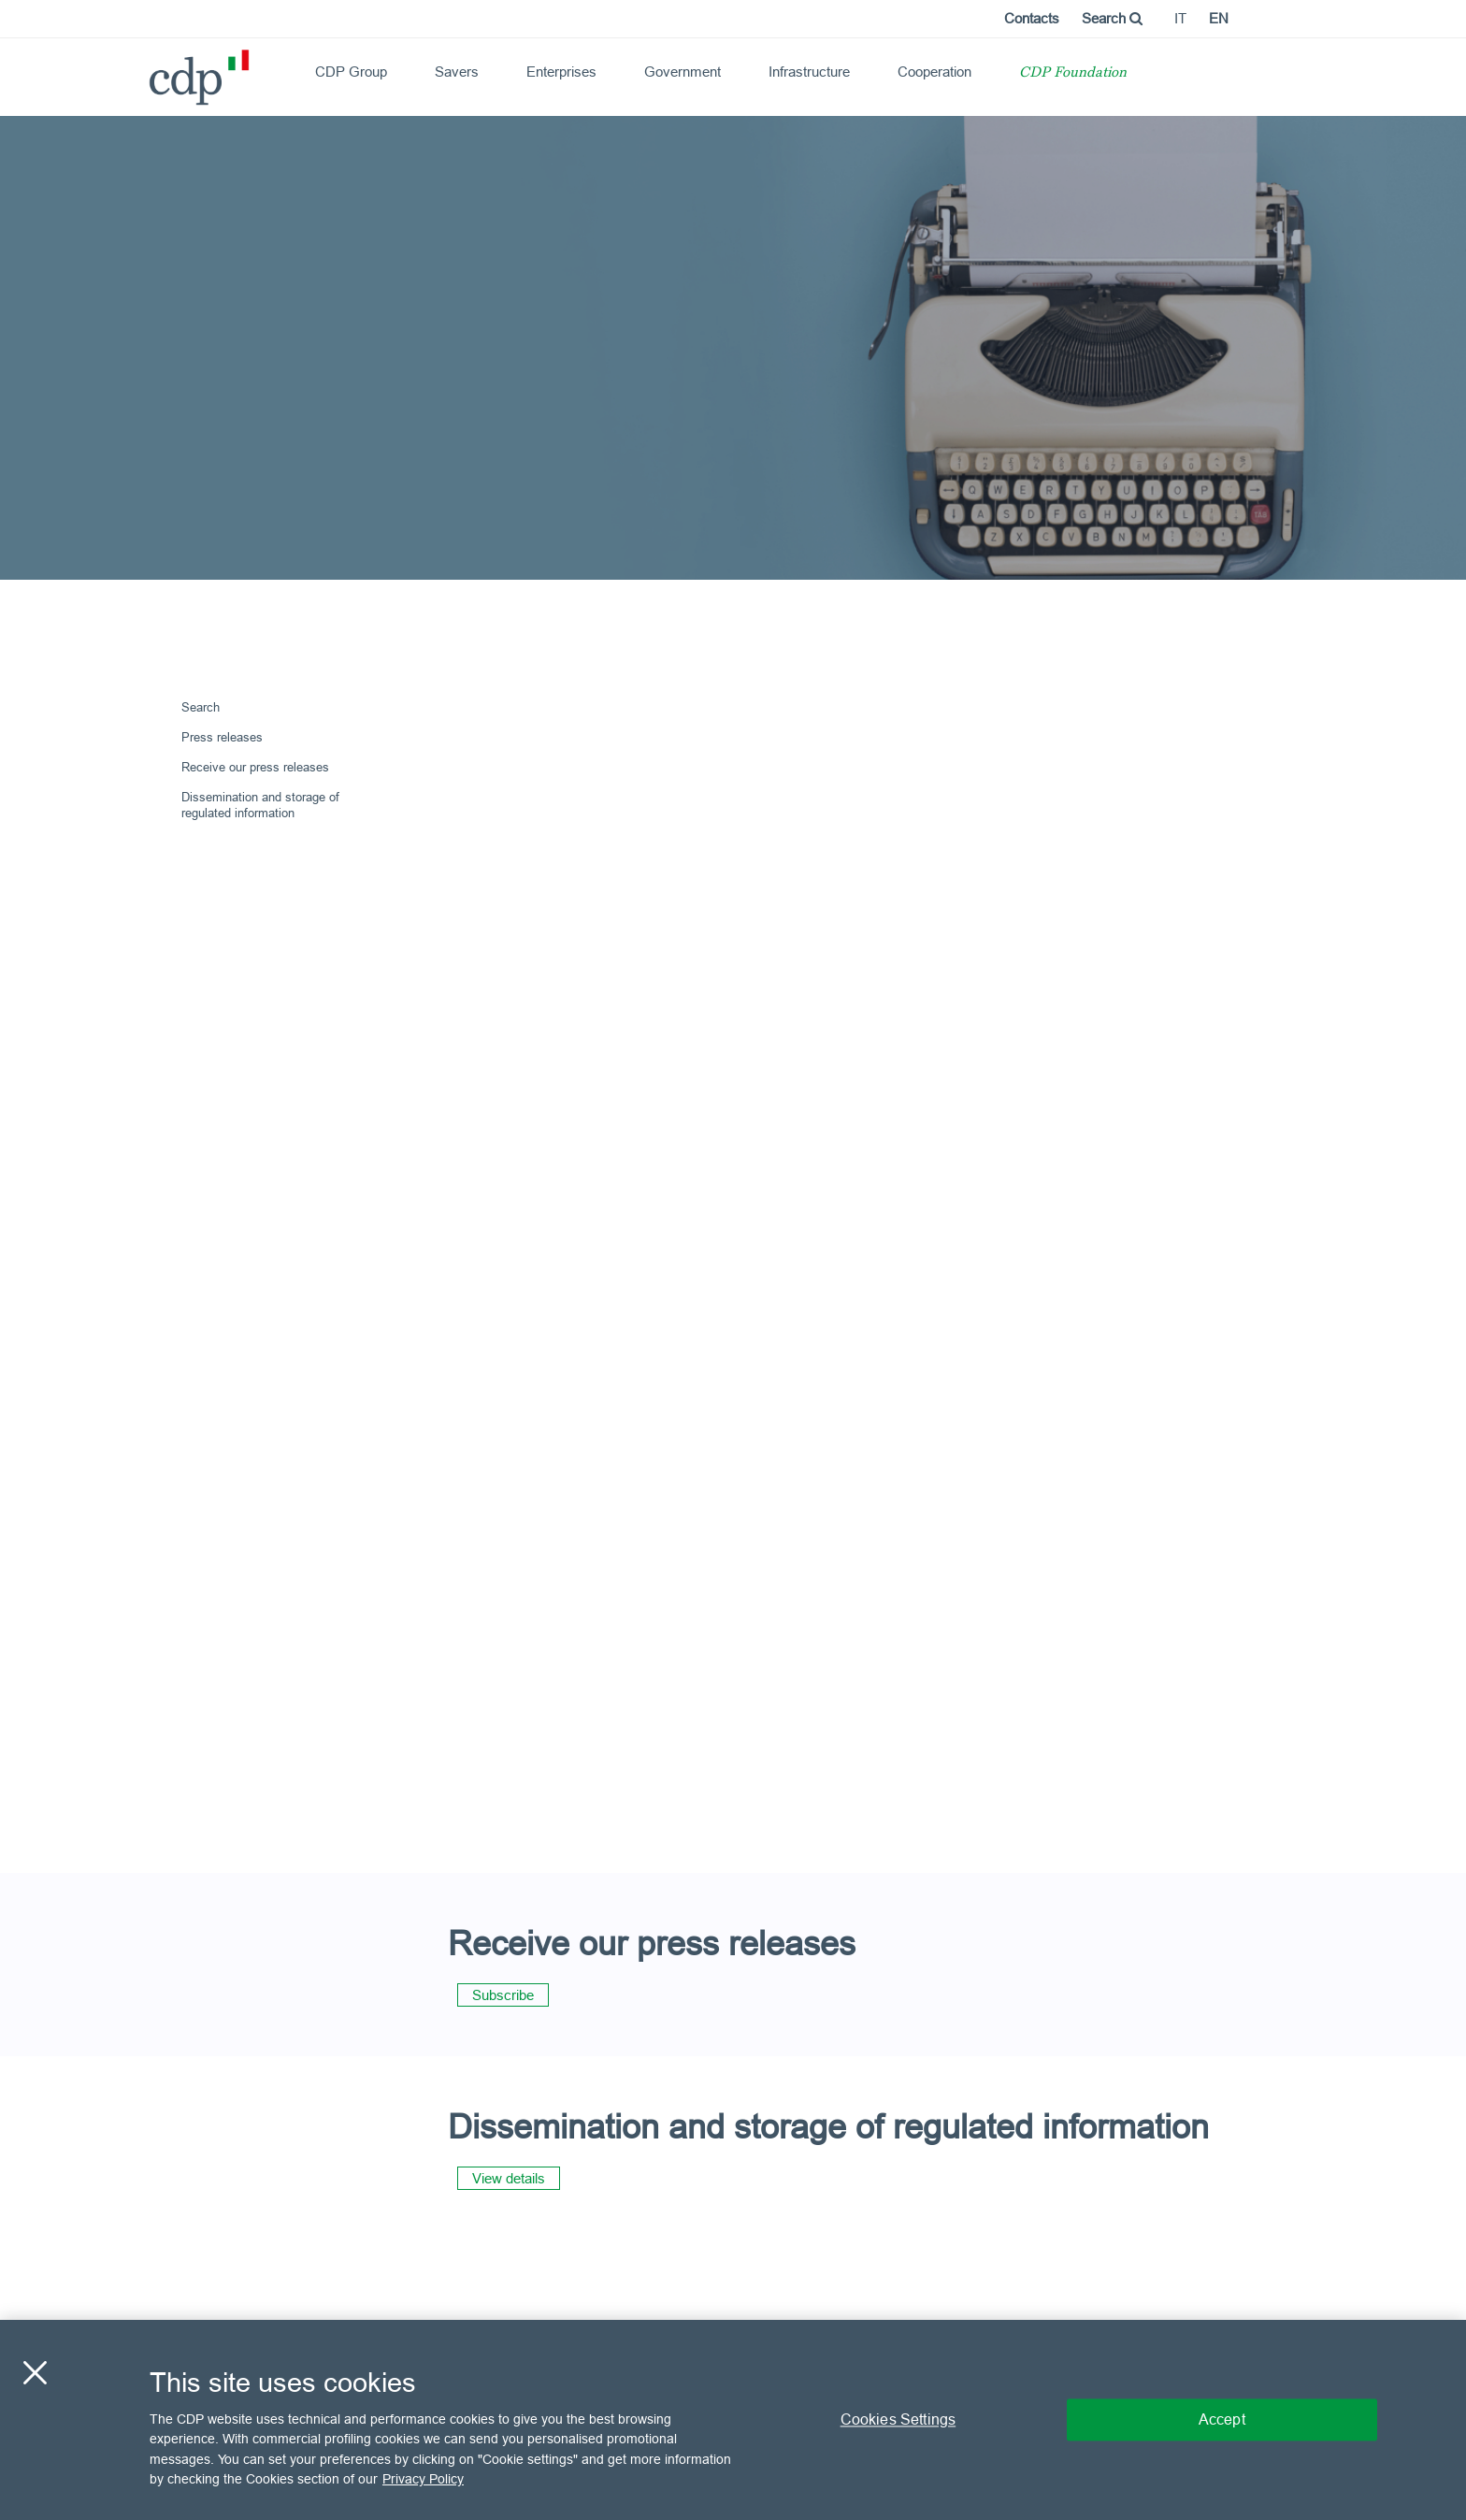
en (1219, 18)
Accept (1222, 2419)
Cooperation (934, 71)
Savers (457, 71)
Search (1112, 18)
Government (682, 71)
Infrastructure (809, 71)
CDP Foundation (1073, 73)
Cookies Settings (898, 2419)
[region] (733, 2420)
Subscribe (503, 1995)
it (1180, 18)
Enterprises (561, 71)
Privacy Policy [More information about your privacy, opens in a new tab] (423, 2478)
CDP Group (351, 71)
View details (508, 2178)
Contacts (1031, 18)
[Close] (34, 2372)
